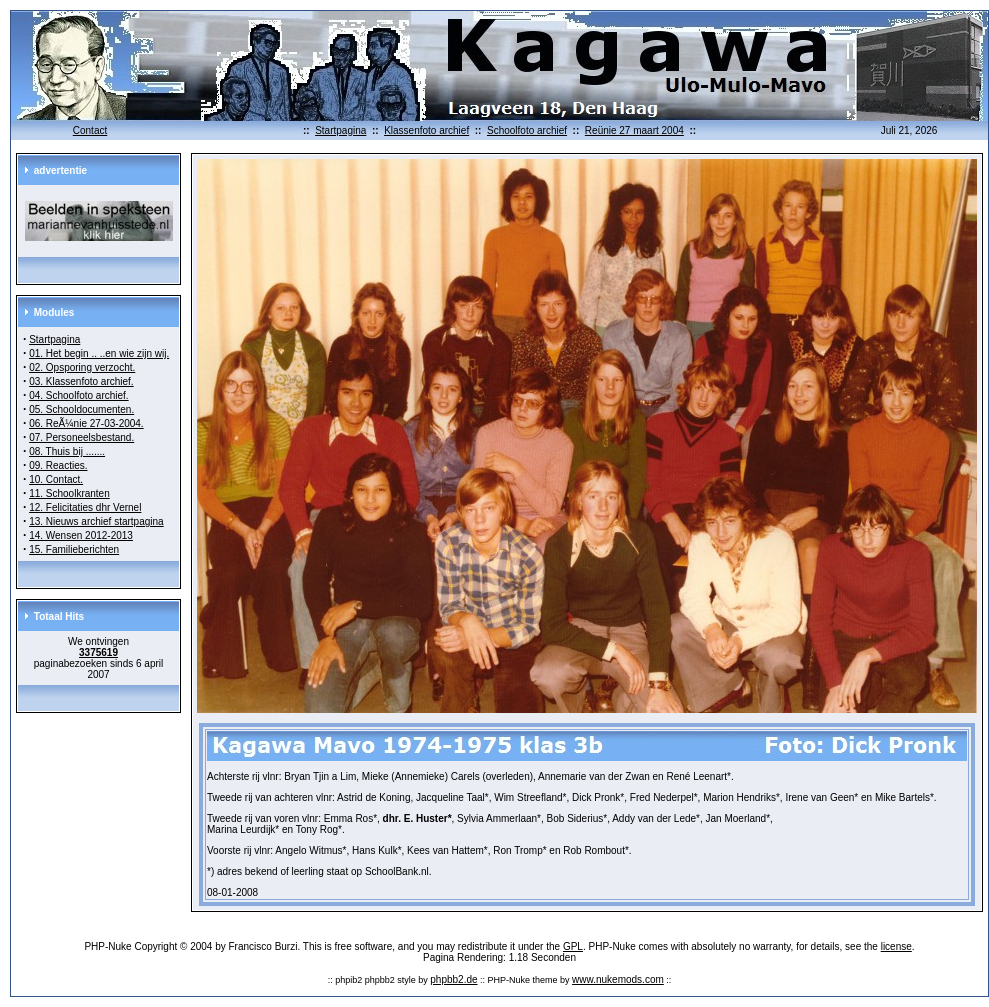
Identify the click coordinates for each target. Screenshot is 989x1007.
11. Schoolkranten (69, 493)
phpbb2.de (453, 979)
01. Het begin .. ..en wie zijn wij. (99, 353)
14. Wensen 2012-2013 (81, 535)
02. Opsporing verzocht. (82, 367)
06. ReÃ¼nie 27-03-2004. (86, 423)
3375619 (98, 652)
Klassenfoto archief (426, 130)
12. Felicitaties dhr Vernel (85, 507)
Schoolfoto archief (527, 130)
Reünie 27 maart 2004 (634, 130)
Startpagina (340, 130)
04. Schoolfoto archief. (79, 395)
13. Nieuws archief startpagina (96, 521)
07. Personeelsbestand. (81, 437)
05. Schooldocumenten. (81, 409)
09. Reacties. (58, 465)
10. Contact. (56, 479)
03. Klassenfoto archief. (81, 381)
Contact (90, 130)
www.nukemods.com (618, 979)
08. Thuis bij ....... (67, 451)
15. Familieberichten (74, 549)
